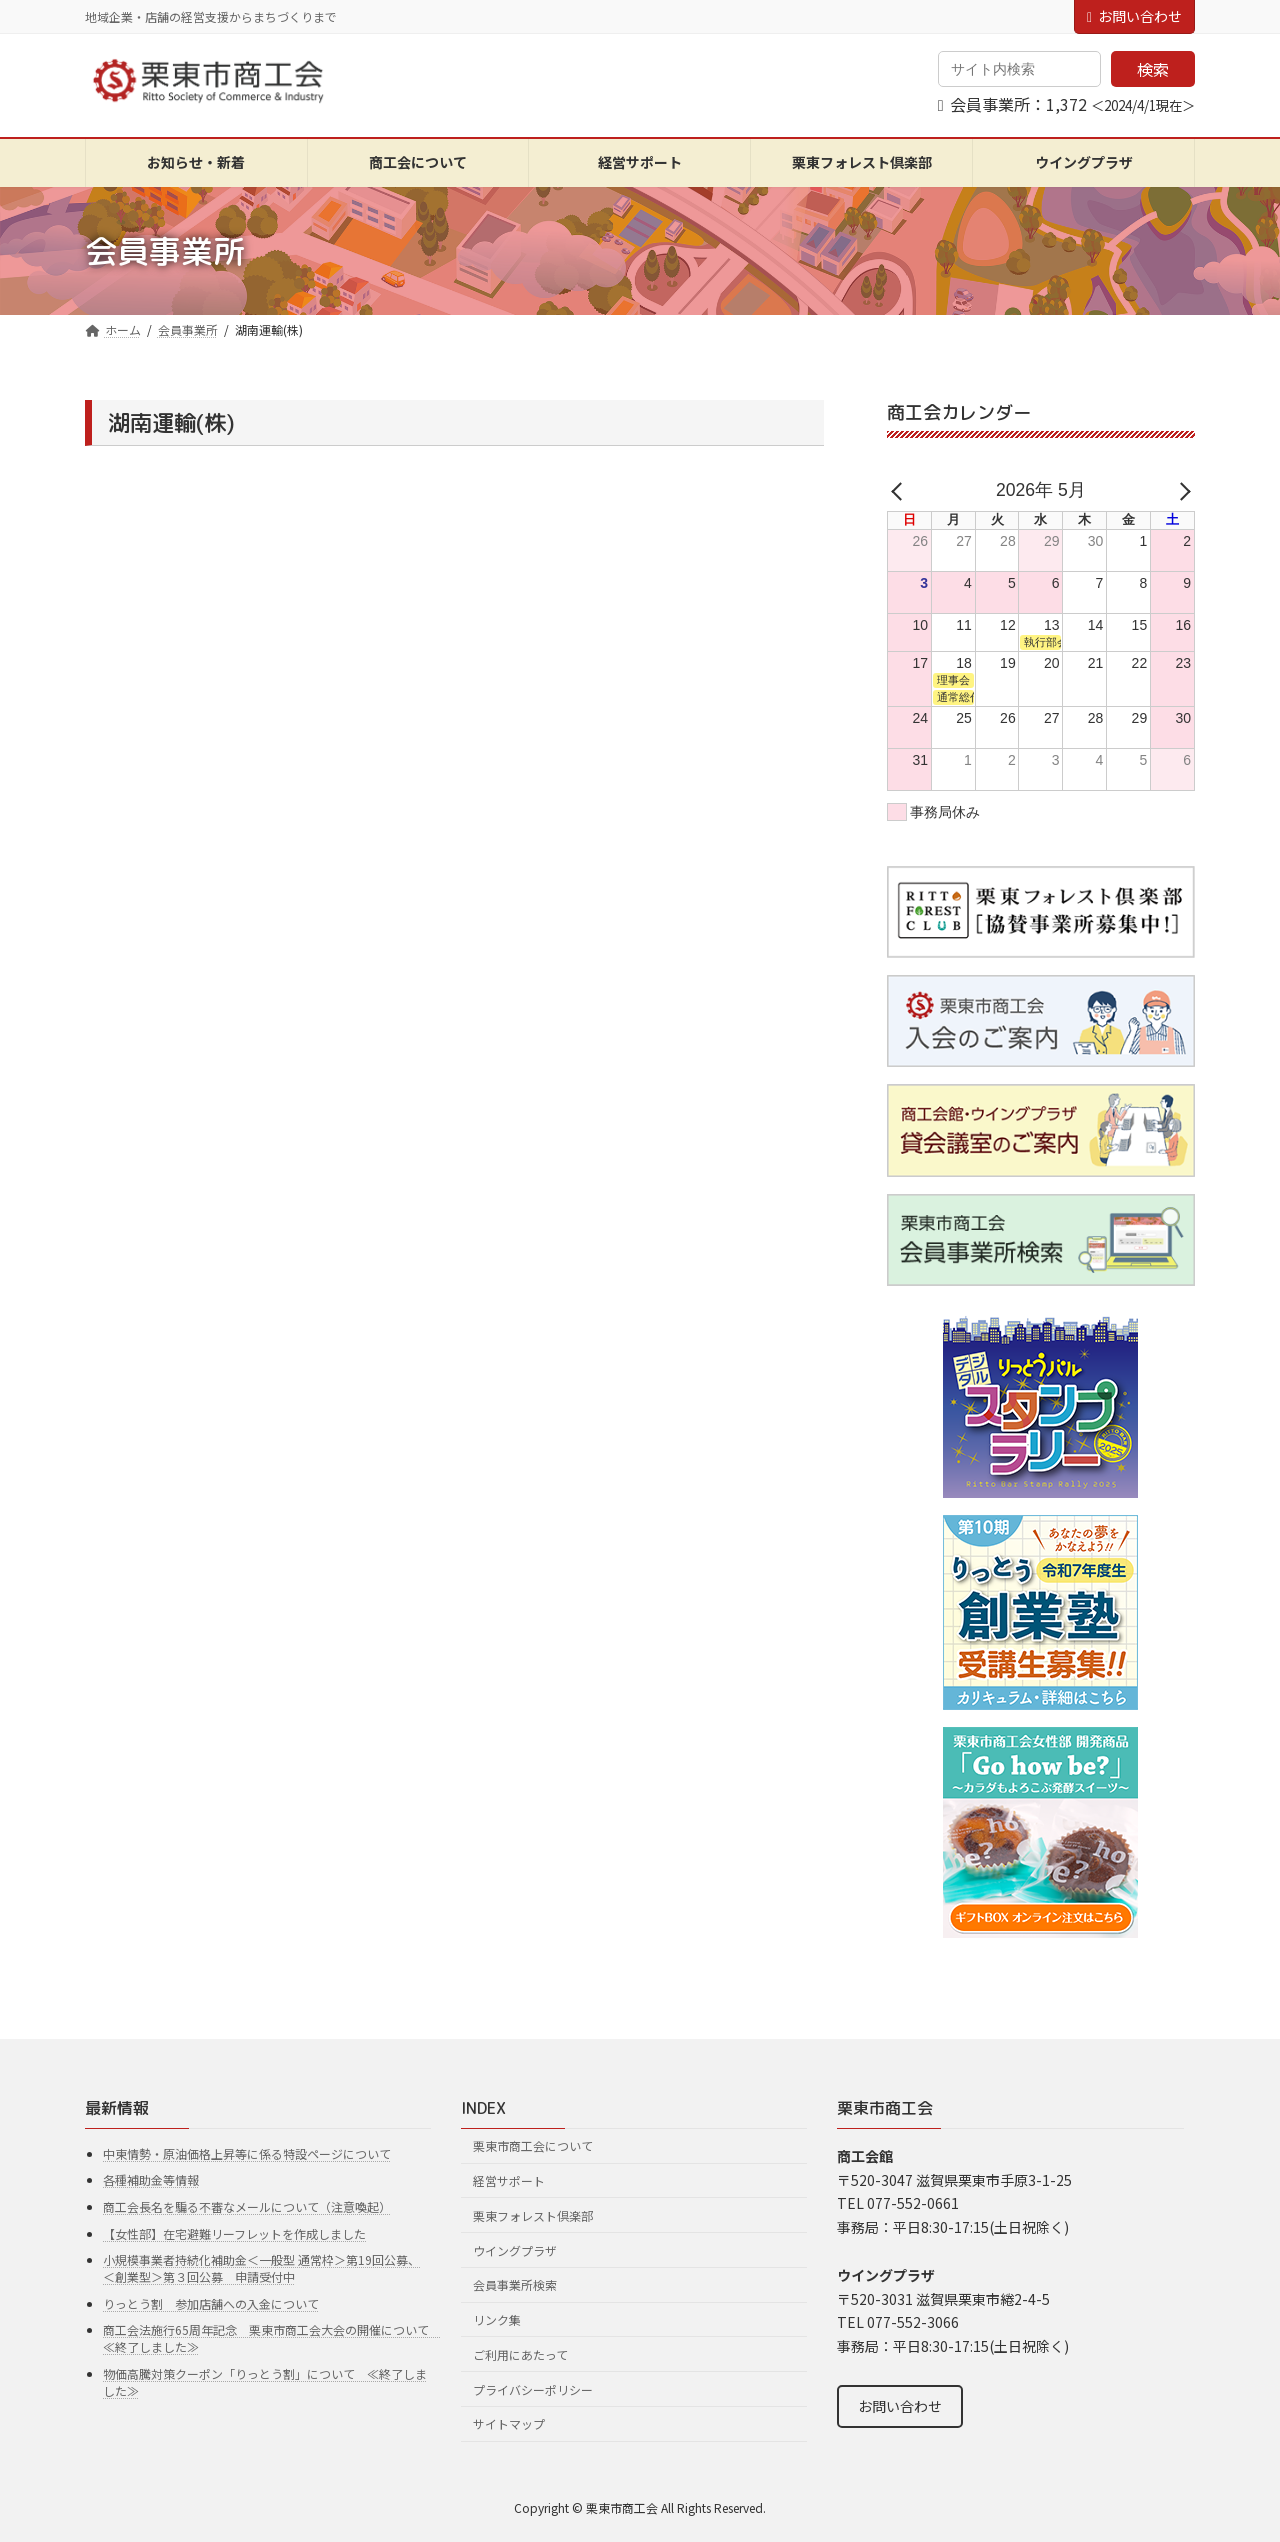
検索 (1153, 69)
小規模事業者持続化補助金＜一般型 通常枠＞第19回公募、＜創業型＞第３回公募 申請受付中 (261, 2268)
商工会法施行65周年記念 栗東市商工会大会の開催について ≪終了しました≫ (272, 2338)
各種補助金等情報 (151, 2179)
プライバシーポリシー (533, 2389)
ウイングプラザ (515, 2249)
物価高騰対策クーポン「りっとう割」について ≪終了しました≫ (265, 2382)
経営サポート (509, 2180)
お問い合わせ (1134, 16)
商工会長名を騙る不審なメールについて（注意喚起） (247, 2206)
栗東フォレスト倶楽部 (533, 2215)
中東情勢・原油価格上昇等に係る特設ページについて (247, 2153)
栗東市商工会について (533, 2145)
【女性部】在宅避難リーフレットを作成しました (234, 2232)
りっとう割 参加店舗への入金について (211, 2303)
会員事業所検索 (515, 2284)
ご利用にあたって (520, 2354)
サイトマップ (509, 2423)
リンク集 (497, 2319)
